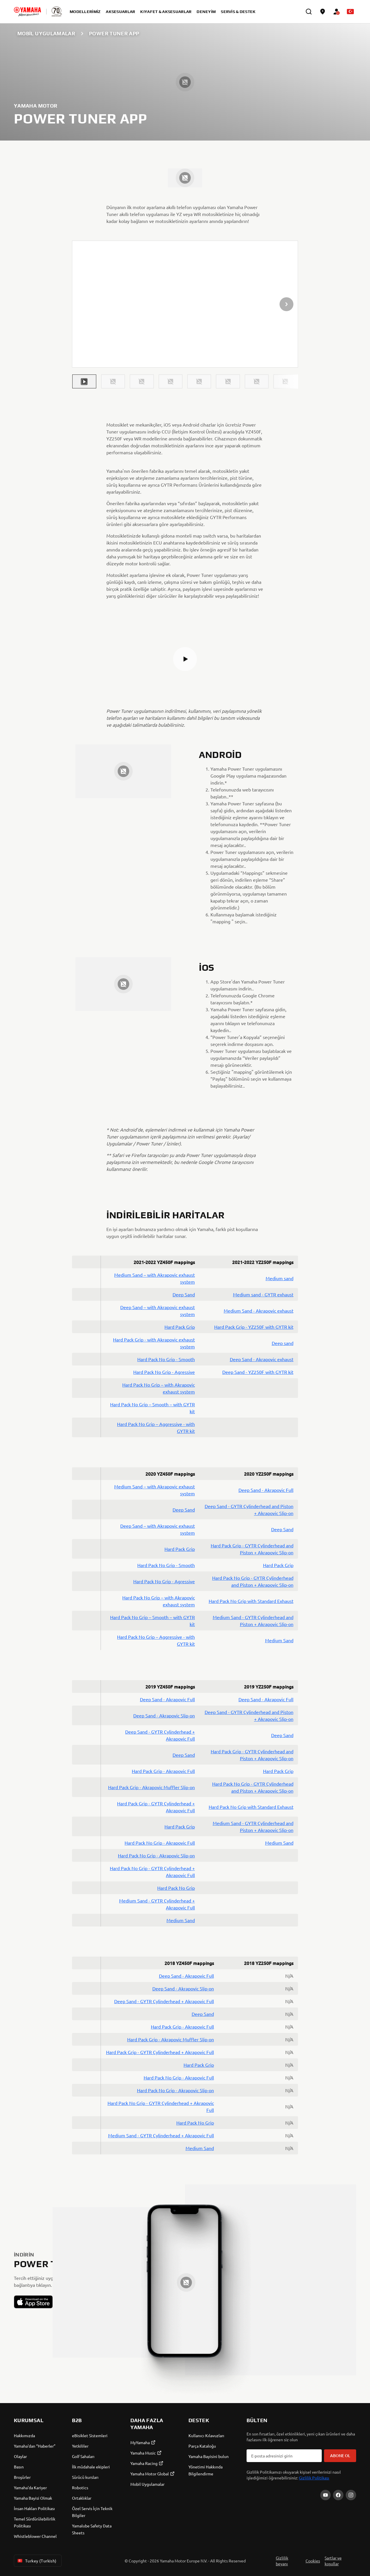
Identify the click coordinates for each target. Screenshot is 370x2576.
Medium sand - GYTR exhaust (263, 1294)
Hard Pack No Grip (176, 1888)
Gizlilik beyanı (282, 2560)
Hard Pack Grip (179, 1327)
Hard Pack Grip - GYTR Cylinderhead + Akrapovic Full (160, 2052)
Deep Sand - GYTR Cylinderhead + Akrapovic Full (164, 2001)
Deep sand (282, 1343)
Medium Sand (279, 1640)
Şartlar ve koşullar (333, 2560)
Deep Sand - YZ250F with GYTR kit (257, 1372)
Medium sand (279, 1278)
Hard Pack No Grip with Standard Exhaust (251, 1601)
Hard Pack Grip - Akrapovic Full (163, 1771)
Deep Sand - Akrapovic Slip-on (164, 1715)
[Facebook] (338, 2495)
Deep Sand (184, 1294)
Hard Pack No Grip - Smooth (166, 1359)
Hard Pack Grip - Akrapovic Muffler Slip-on (151, 1787)
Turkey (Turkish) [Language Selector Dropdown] (36, 2560)
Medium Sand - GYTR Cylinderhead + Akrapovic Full (161, 2135)
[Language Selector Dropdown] (350, 11)
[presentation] (184, 304)
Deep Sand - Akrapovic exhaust (261, 1359)
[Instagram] (351, 2495)
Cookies (313, 2560)
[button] (84, 381)
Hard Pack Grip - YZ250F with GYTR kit (253, 1327)
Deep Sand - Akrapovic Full (265, 1490)
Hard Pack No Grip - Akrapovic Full (160, 1843)
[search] (308, 11)
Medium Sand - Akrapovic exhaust (258, 1310)
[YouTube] (325, 2495)
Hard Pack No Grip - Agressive (164, 1372)
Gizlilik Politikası (314, 2477)
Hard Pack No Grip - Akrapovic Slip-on (156, 1855)
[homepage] (27, 11)
